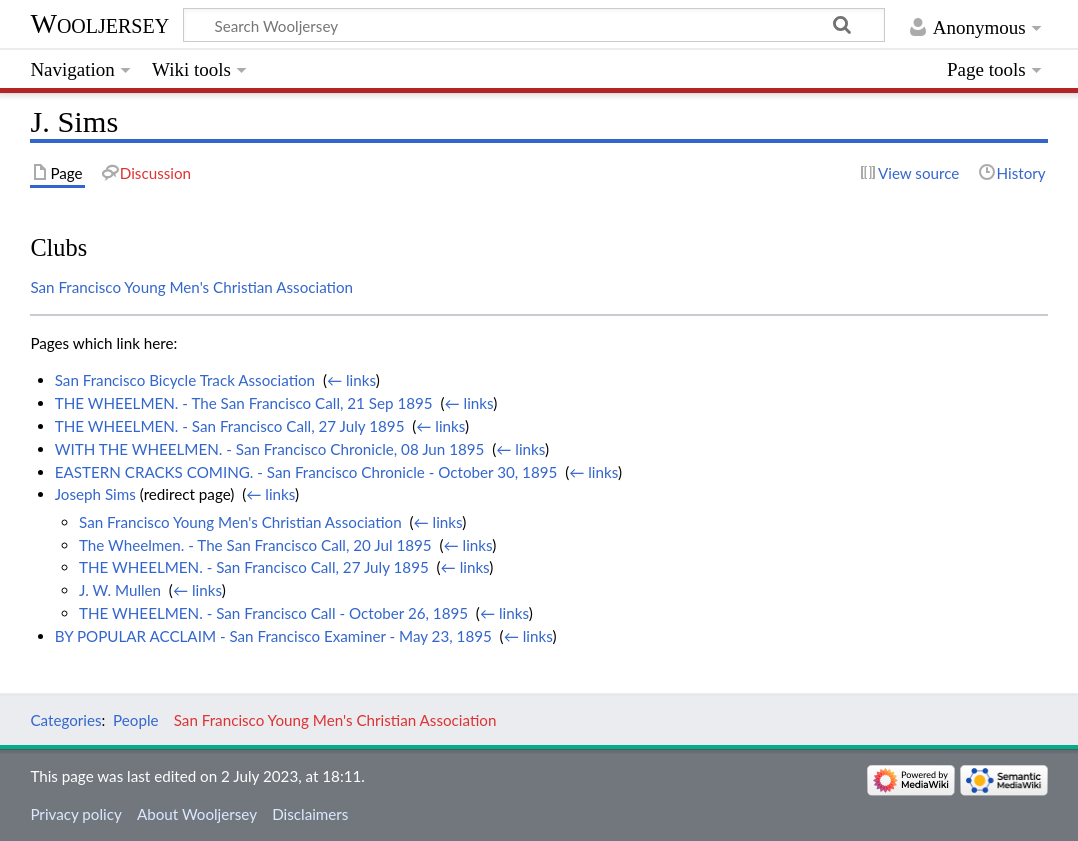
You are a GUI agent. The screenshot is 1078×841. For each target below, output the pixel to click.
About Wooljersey (197, 814)
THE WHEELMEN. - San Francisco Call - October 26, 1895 (273, 613)
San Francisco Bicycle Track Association (185, 380)
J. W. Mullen (120, 590)
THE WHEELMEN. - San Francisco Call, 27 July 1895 (230, 426)
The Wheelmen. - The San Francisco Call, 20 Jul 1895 (255, 545)
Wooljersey (99, 23)
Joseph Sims (95, 494)
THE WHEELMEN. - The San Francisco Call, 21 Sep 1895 (244, 403)
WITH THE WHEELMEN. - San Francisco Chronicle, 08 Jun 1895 (270, 449)
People (135, 720)
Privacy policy (75, 814)
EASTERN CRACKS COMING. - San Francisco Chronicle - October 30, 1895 (306, 472)
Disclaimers (310, 814)
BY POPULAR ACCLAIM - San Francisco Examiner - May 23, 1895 (273, 636)
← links (351, 380)
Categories (65, 720)
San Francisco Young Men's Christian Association (191, 287)
